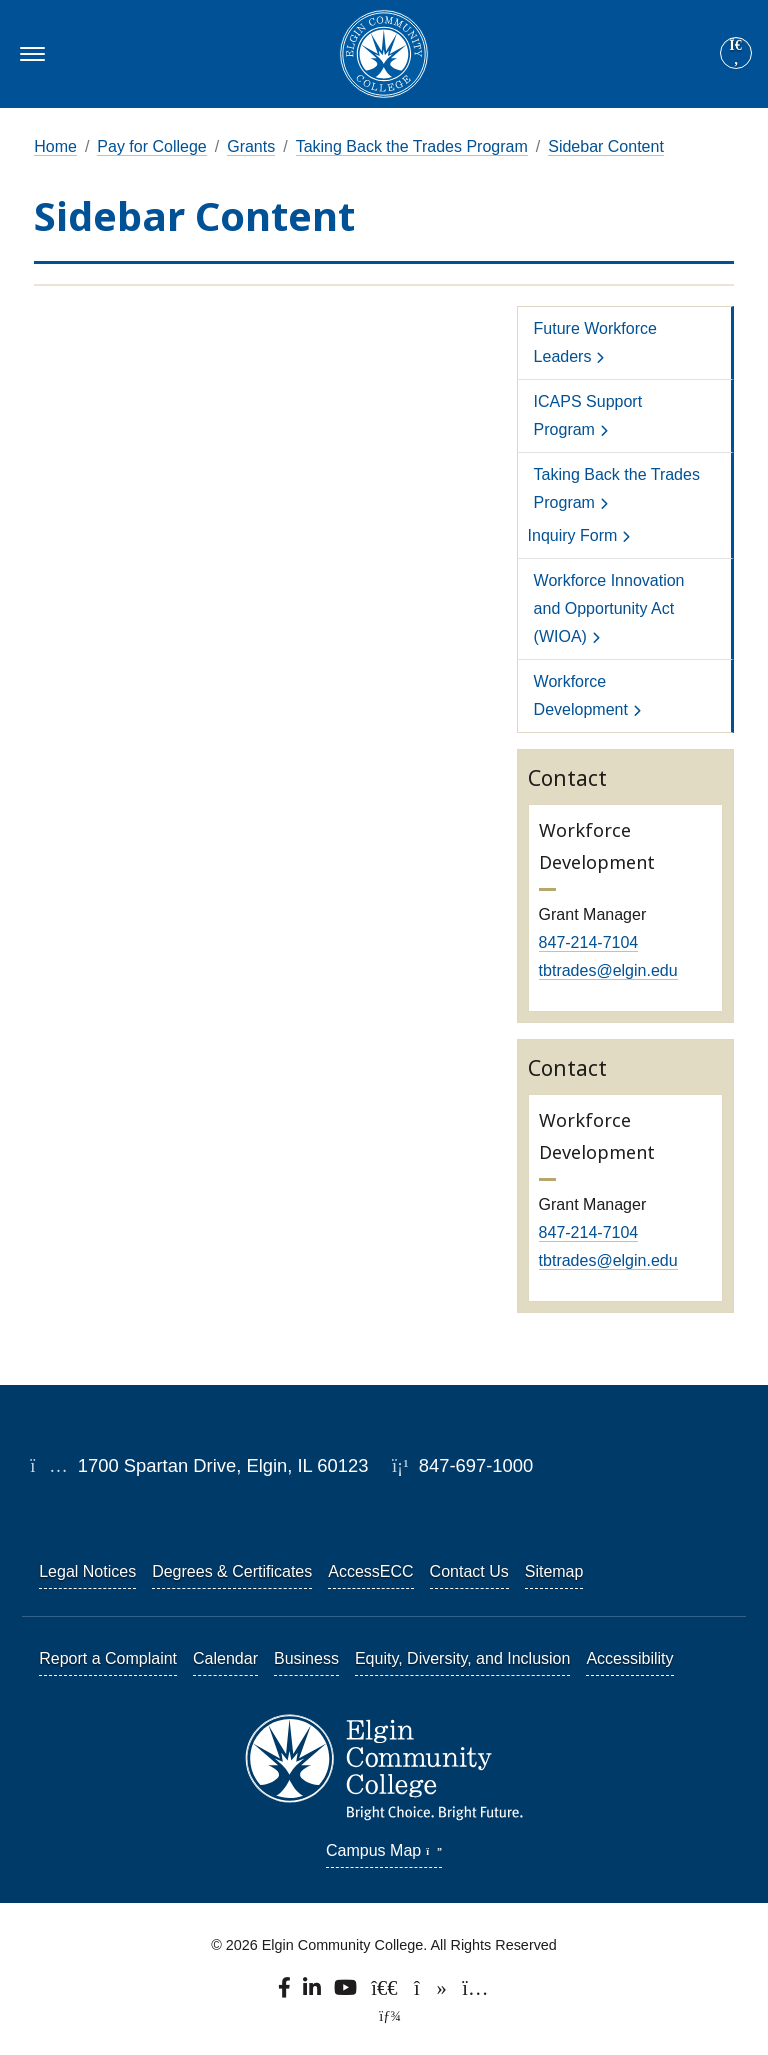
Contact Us (469, 1571)
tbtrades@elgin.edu (608, 970)
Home (55, 146)
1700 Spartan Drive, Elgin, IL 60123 (199, 1465)
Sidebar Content (606, 146)
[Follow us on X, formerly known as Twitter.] (386, 1992)
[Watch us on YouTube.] (347, 1992)
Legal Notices (87, 1571)
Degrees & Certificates (232, 1571)
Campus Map (384, 1850)
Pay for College (151, 146)
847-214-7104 (589, 942)
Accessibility (629, 1658)
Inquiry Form (573, 535)
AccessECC (370, 1571)
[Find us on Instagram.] (475, 1992)
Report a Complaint (108, 1658)
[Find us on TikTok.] (431, 1992)
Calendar (225, 1658)
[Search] (736, 54)
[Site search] (736, 53)
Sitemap (554, 1571)
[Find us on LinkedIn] (313, 1992)
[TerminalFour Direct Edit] (384, 2016)
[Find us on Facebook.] (286, 1992)
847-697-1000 (462, 1465)
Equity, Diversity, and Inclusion (463, 1658)
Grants (251, 146)
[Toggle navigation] (29, 54)
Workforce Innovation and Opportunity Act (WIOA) (609, 608)
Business (306, 1658)
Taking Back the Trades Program (412, 146)
